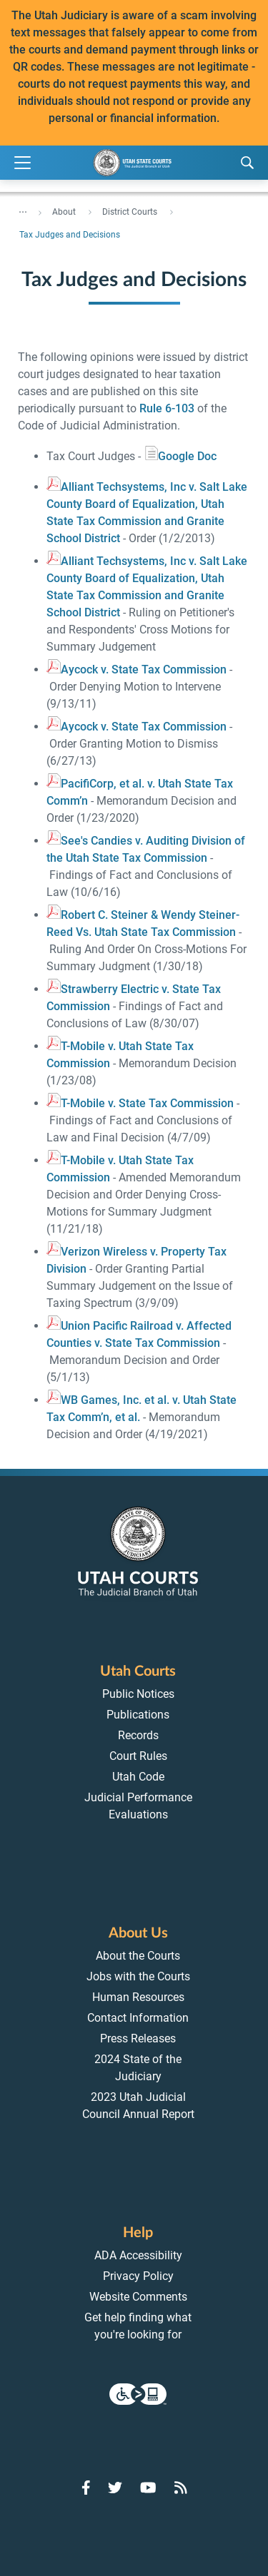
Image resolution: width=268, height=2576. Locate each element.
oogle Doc (180, 456)
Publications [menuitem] (137, 1714)
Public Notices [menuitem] (138, 1694)
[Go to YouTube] (148, 2487)
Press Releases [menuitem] (138, 2038)
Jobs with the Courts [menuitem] (138, 1976)
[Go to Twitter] (115, 2487)
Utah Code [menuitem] (138, 1776)
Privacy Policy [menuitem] (138, 2276)
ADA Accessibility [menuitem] (138, 2255)
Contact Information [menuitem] (138, 2018)
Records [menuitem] (138, 1735)
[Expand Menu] (22, 163)
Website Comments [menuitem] (138, 2296)
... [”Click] (23, 209)
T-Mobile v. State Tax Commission (140, 1103)
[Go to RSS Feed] (180, 2487)
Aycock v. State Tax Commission (136, 669)
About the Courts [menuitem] (138, 1955)
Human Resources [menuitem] (138, 1997)
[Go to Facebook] (86, 2487)
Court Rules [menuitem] (138, 1756)
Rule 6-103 (166, 408)
